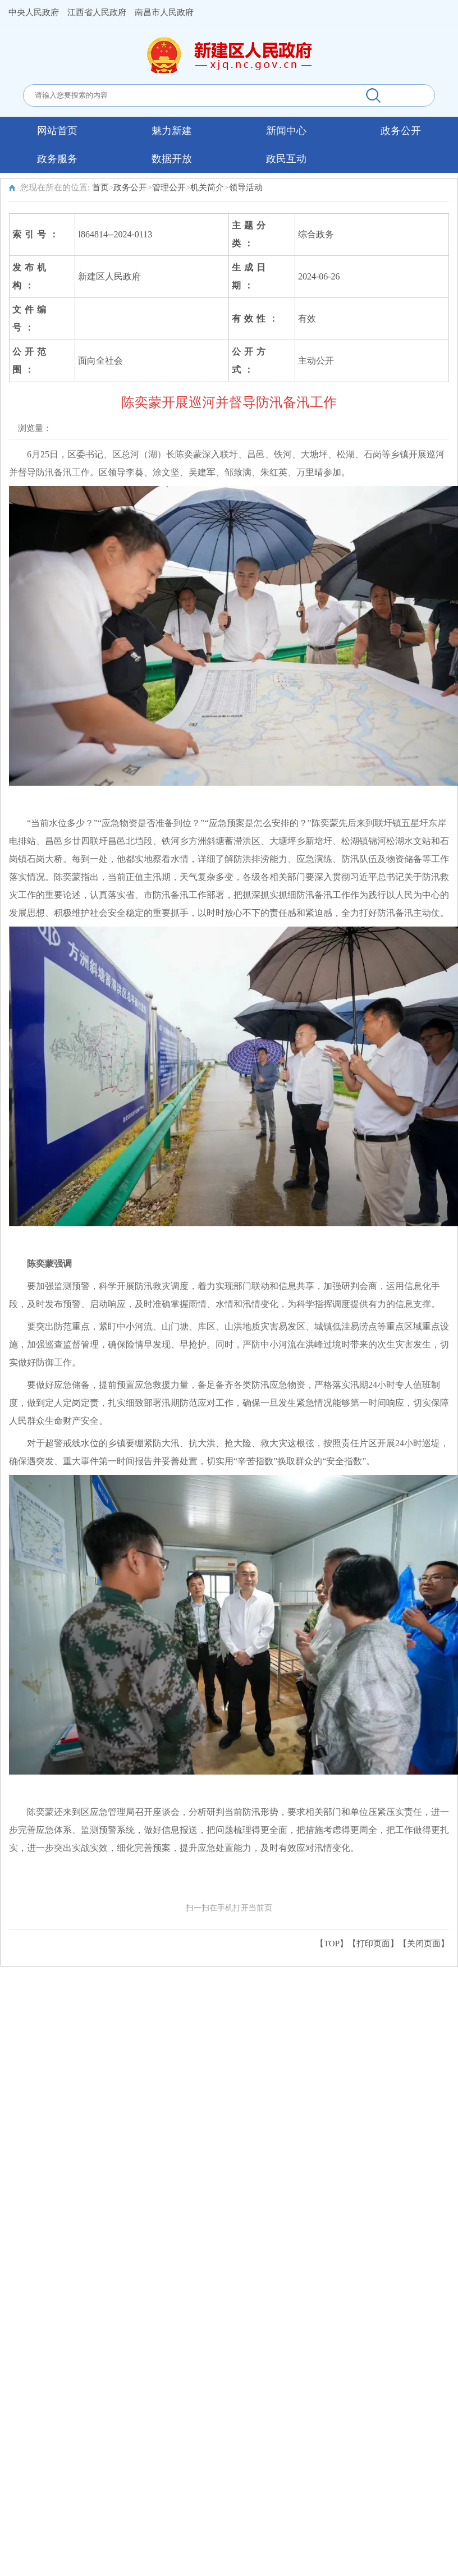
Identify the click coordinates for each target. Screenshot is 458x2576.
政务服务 (57, 158)
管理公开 (169, 187)
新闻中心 (286, 130)
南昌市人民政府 (164, 12)
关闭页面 (424, 1943)
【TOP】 (331, 1943)
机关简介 (207, 187)
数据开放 (172, 158)
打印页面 (373, 1943)
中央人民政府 (33, 12)
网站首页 (57, 130)
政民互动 (286, 158)
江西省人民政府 (96, 12)
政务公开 (401, 130)
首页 (100, 187)
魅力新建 (172, 130)
